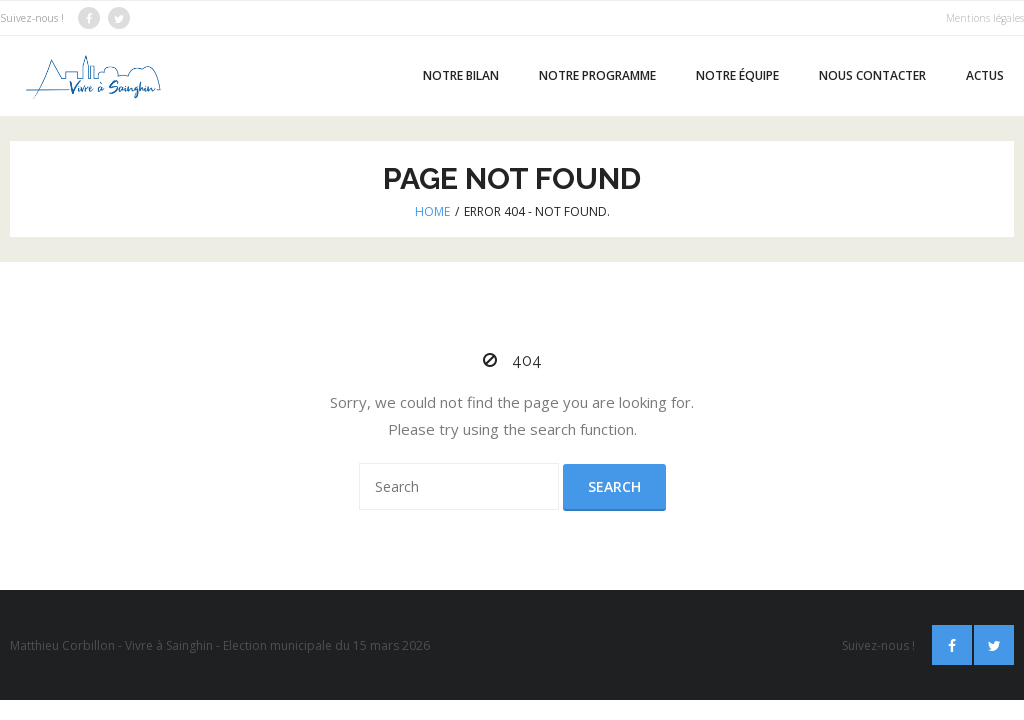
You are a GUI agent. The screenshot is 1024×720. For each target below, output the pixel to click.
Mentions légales (985, 18)
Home (432, 211)
